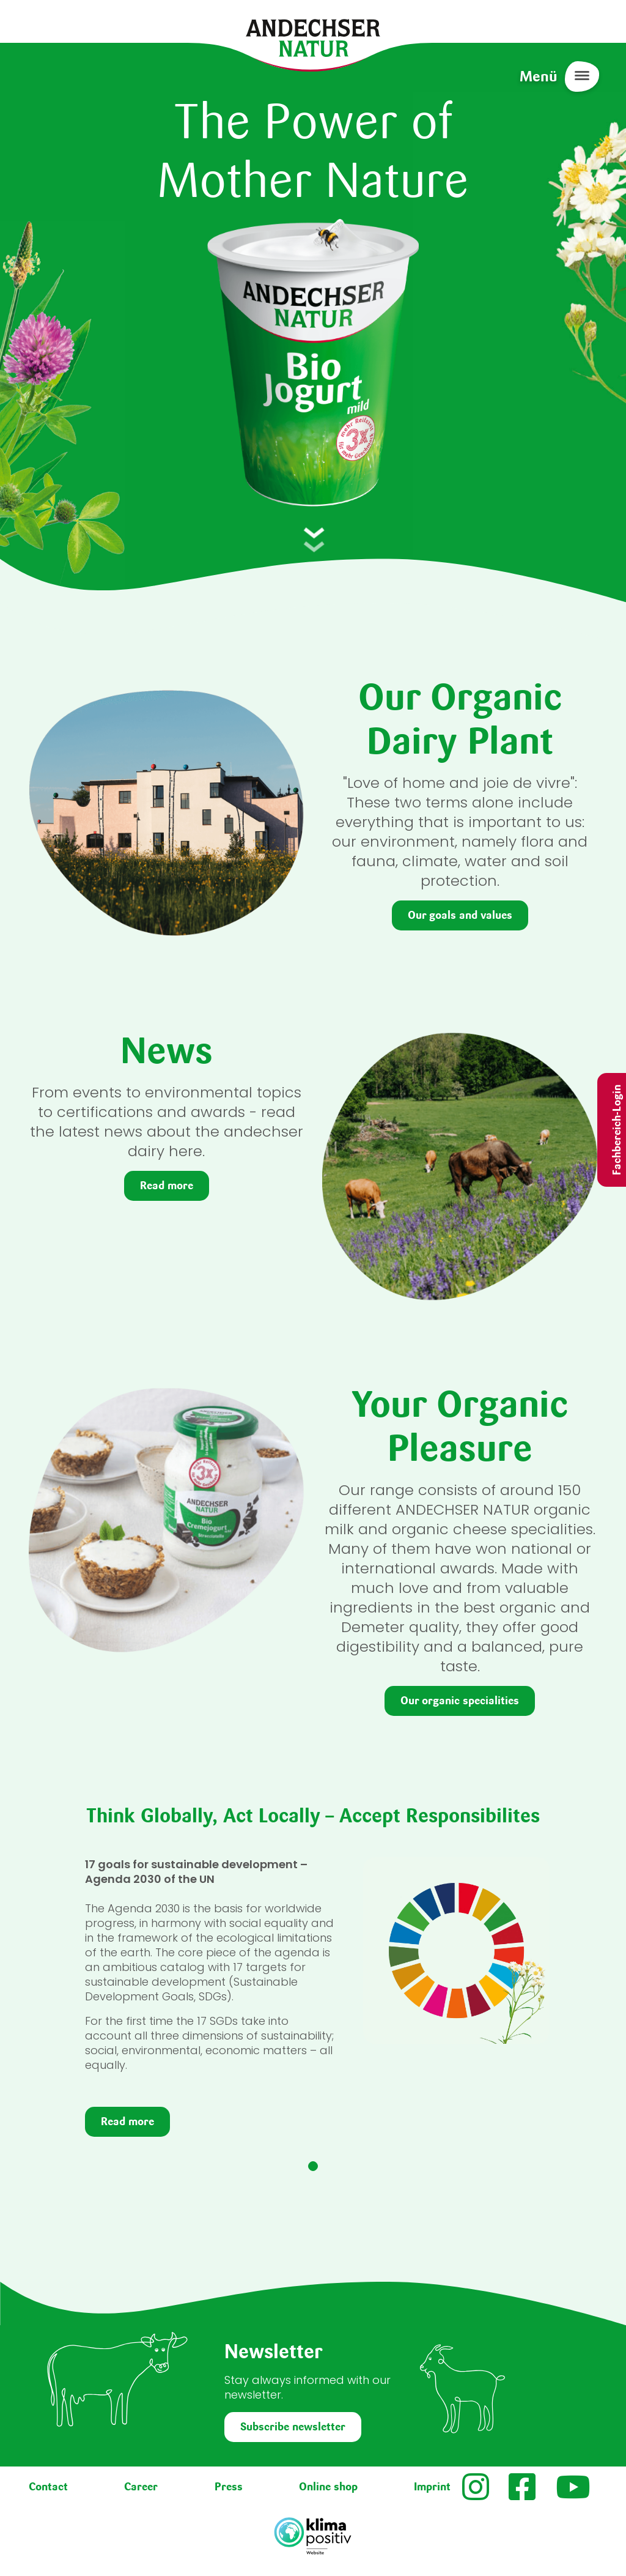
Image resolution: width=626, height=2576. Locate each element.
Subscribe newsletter (292, 2426)
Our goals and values (460, 915)
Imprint (432, 2486)
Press (229, 2486)
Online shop (328, 2486)
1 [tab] (313, 2166)
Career (141, 2486)
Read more (166, 1185)
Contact (48, 2486)
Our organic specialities (459, 1700)
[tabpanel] (313, 2002)
